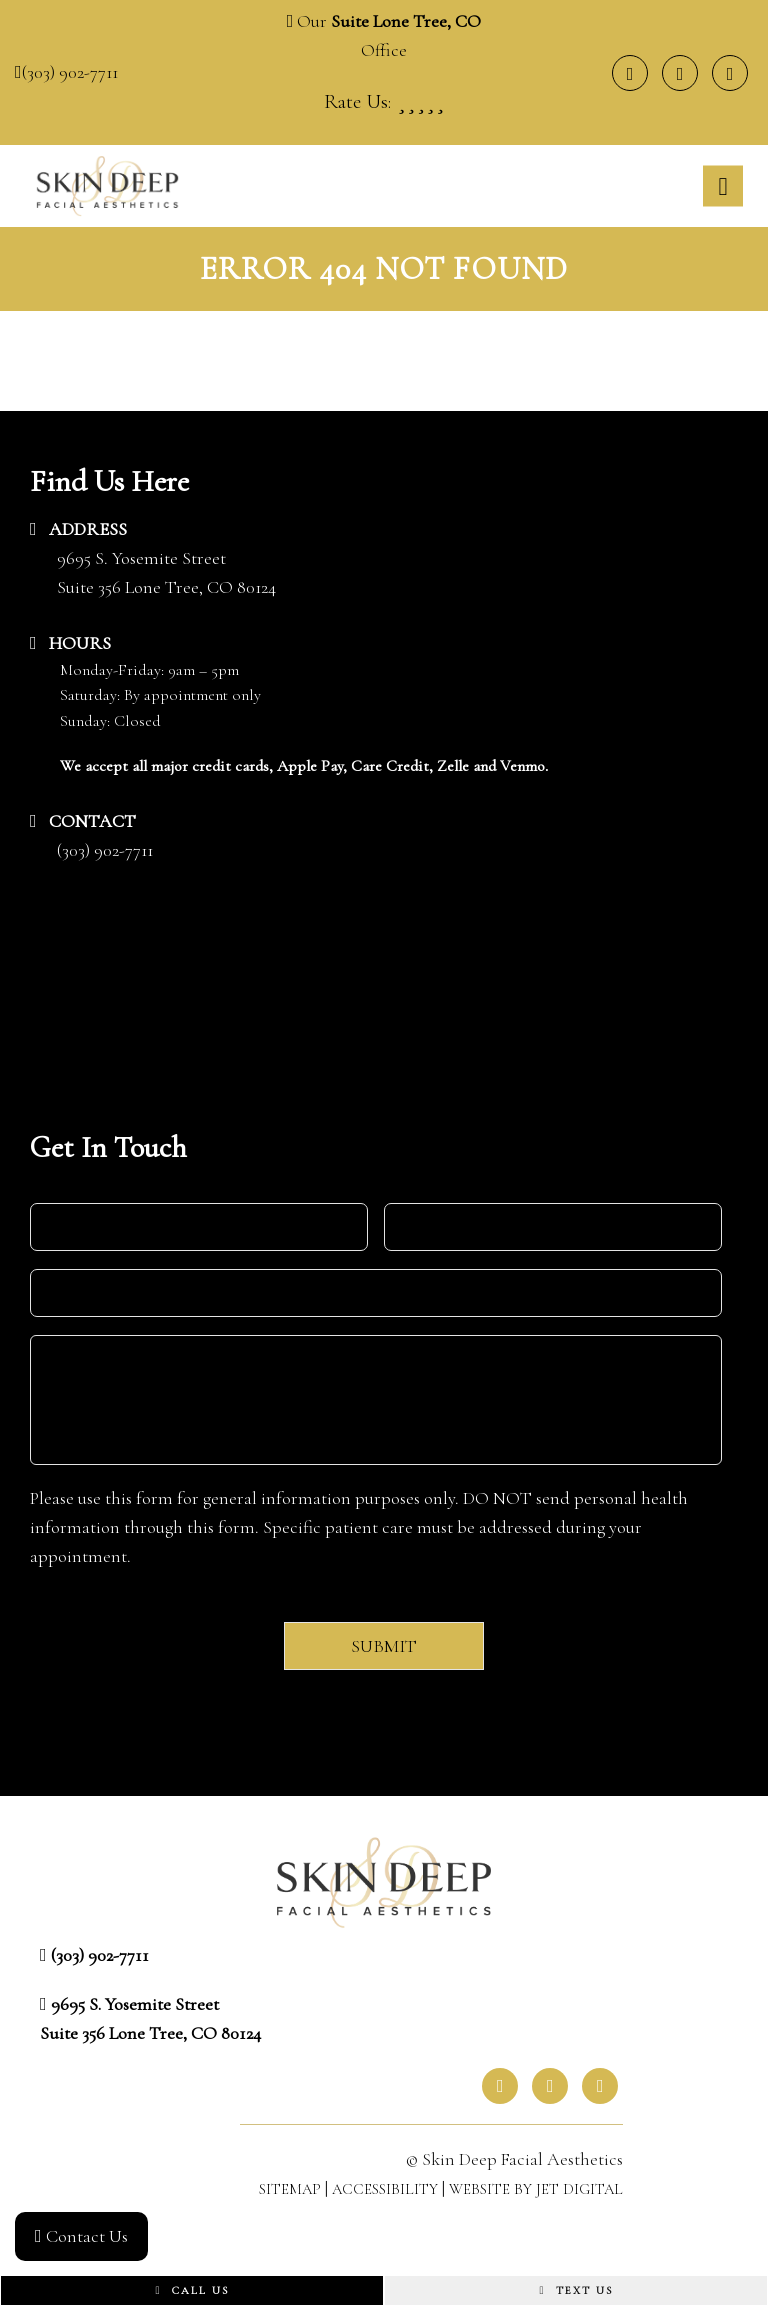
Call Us (191, 2290)
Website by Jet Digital (536, 2189)
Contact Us (81, 2236)
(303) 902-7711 (70, 72)
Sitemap (290, 2189)
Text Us (575, 2290)
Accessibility (385, 2189)
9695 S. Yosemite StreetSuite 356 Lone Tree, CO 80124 (166, 572)
